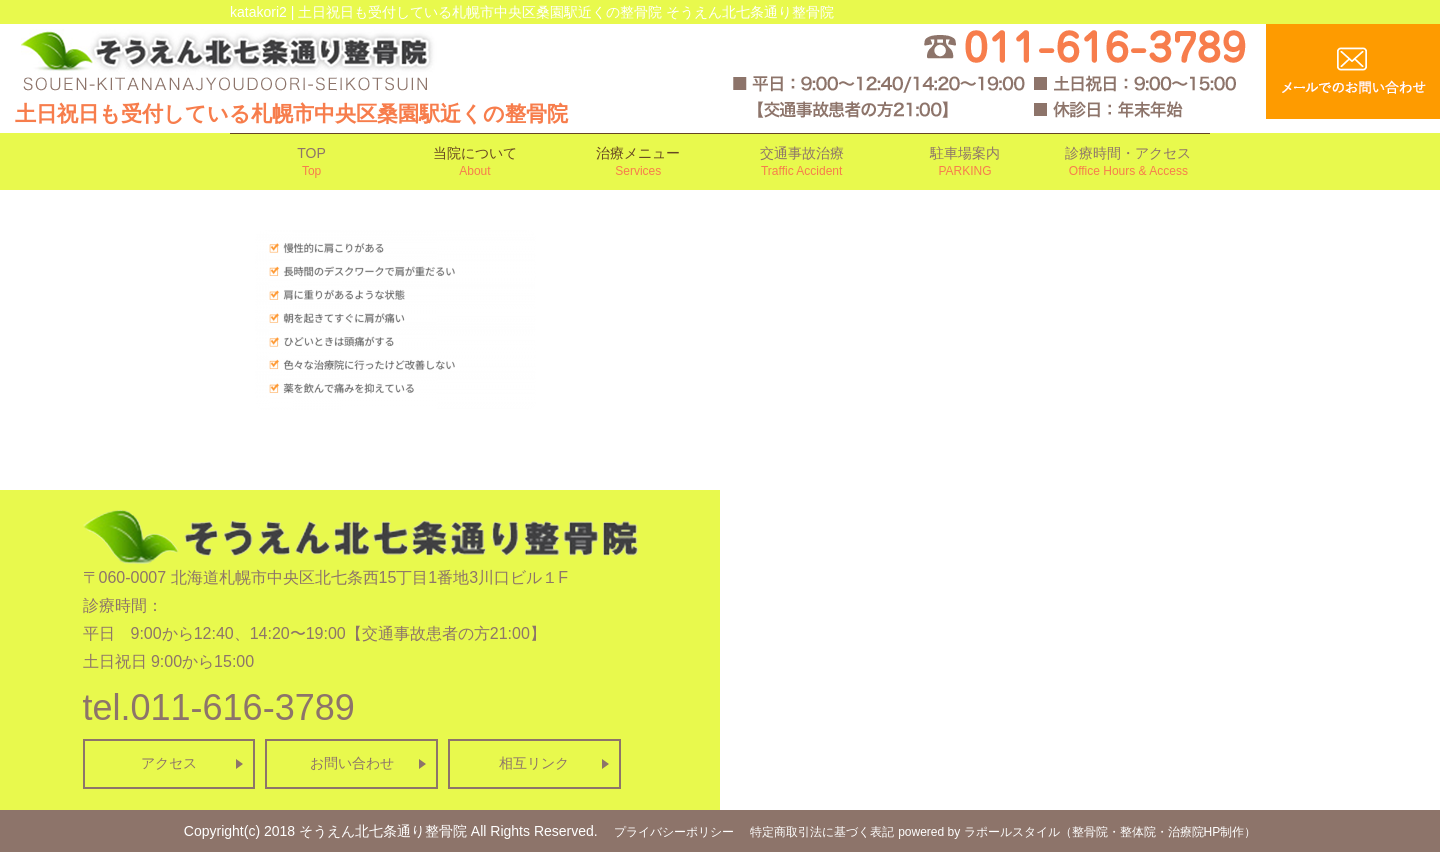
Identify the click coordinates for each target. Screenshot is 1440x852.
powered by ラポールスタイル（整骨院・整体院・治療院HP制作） (1077, 832)
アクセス (169, 763)
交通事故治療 (801, 162)
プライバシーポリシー (674, 832)
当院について (474, 162)
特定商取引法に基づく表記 (822, 832)
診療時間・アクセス (1128, 162)
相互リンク (534, 763)
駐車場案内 (964, 162)
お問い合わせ (352, 763)
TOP (311, 162)
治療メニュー (638, 162)
